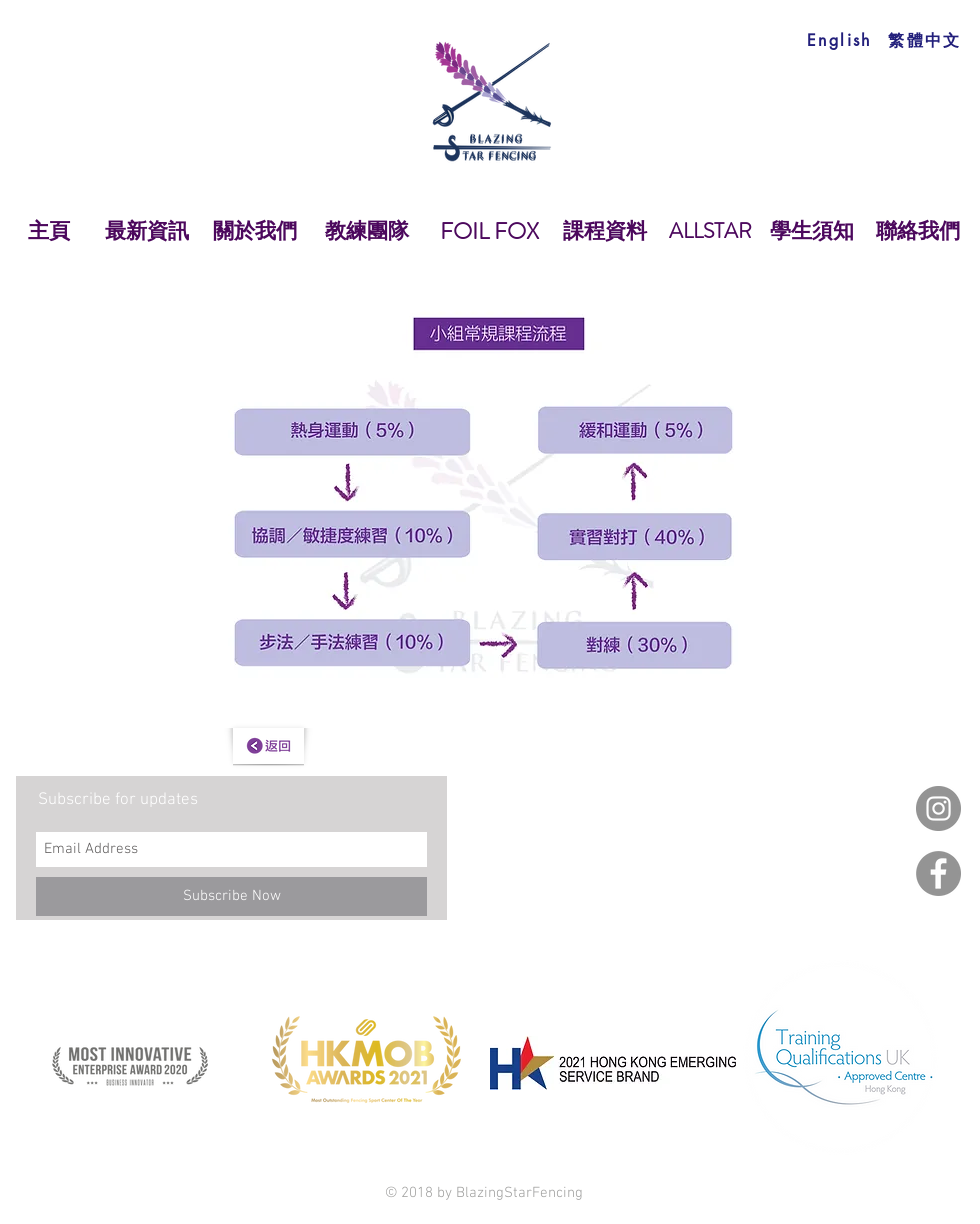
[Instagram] (938, 808)
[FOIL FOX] (489, 232)
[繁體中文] (925, 40)
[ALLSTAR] (710, 232)
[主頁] (49, 232)
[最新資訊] (146, 232)
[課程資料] (605, 232)
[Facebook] (938, 873)
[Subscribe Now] (231, 896)
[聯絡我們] (917, 232)
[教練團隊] (367, 232)
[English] (839, 40)
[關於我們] (254, 232)
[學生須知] (812, 232)
